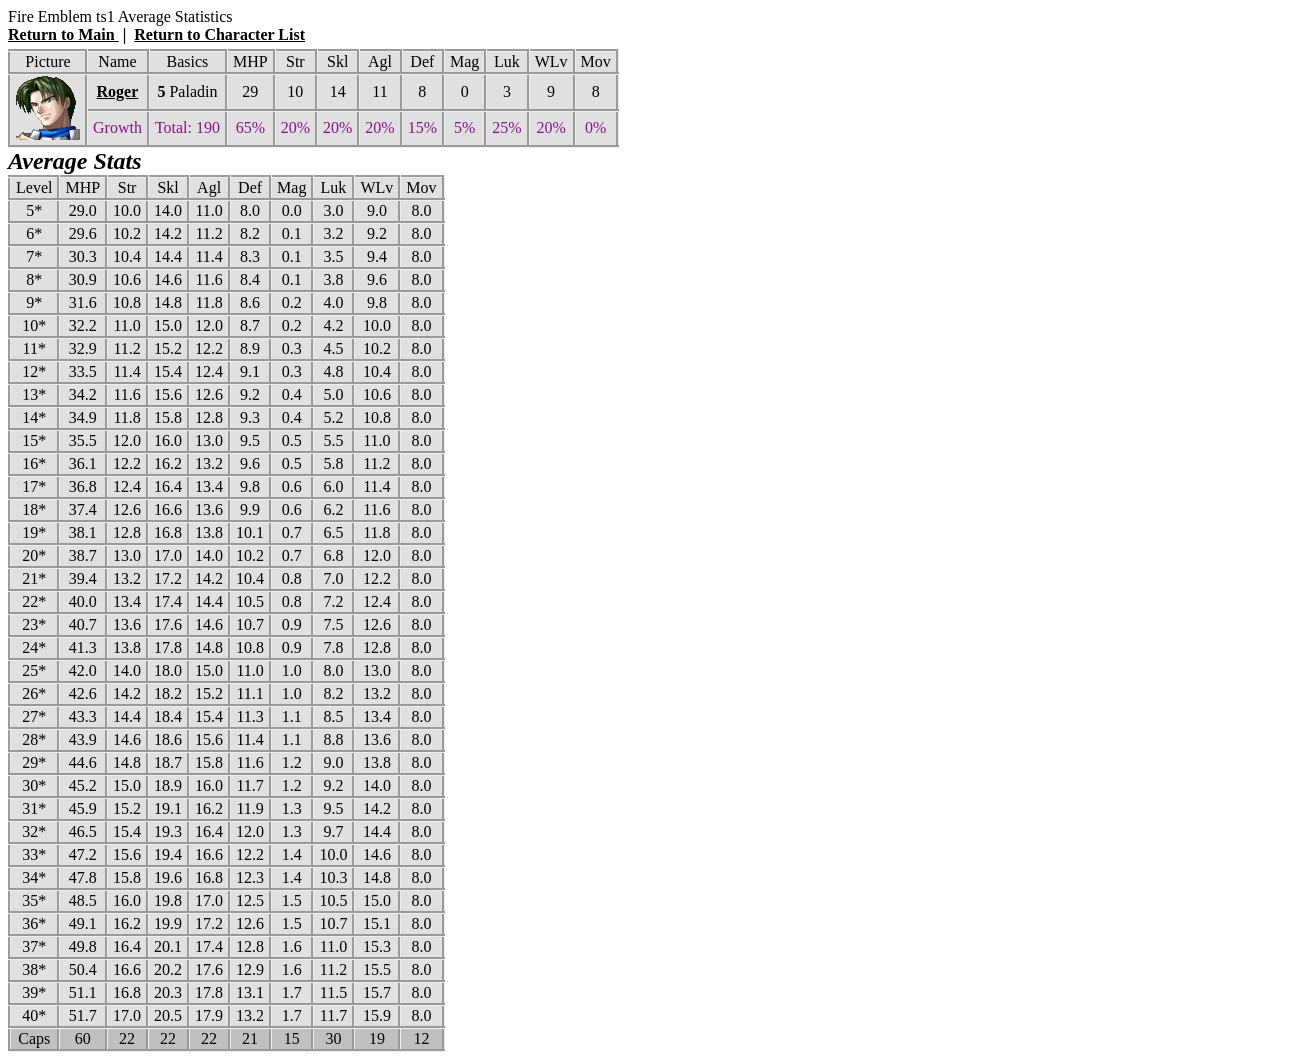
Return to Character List (219, 34)
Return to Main (63, 34)
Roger (118, 91)
